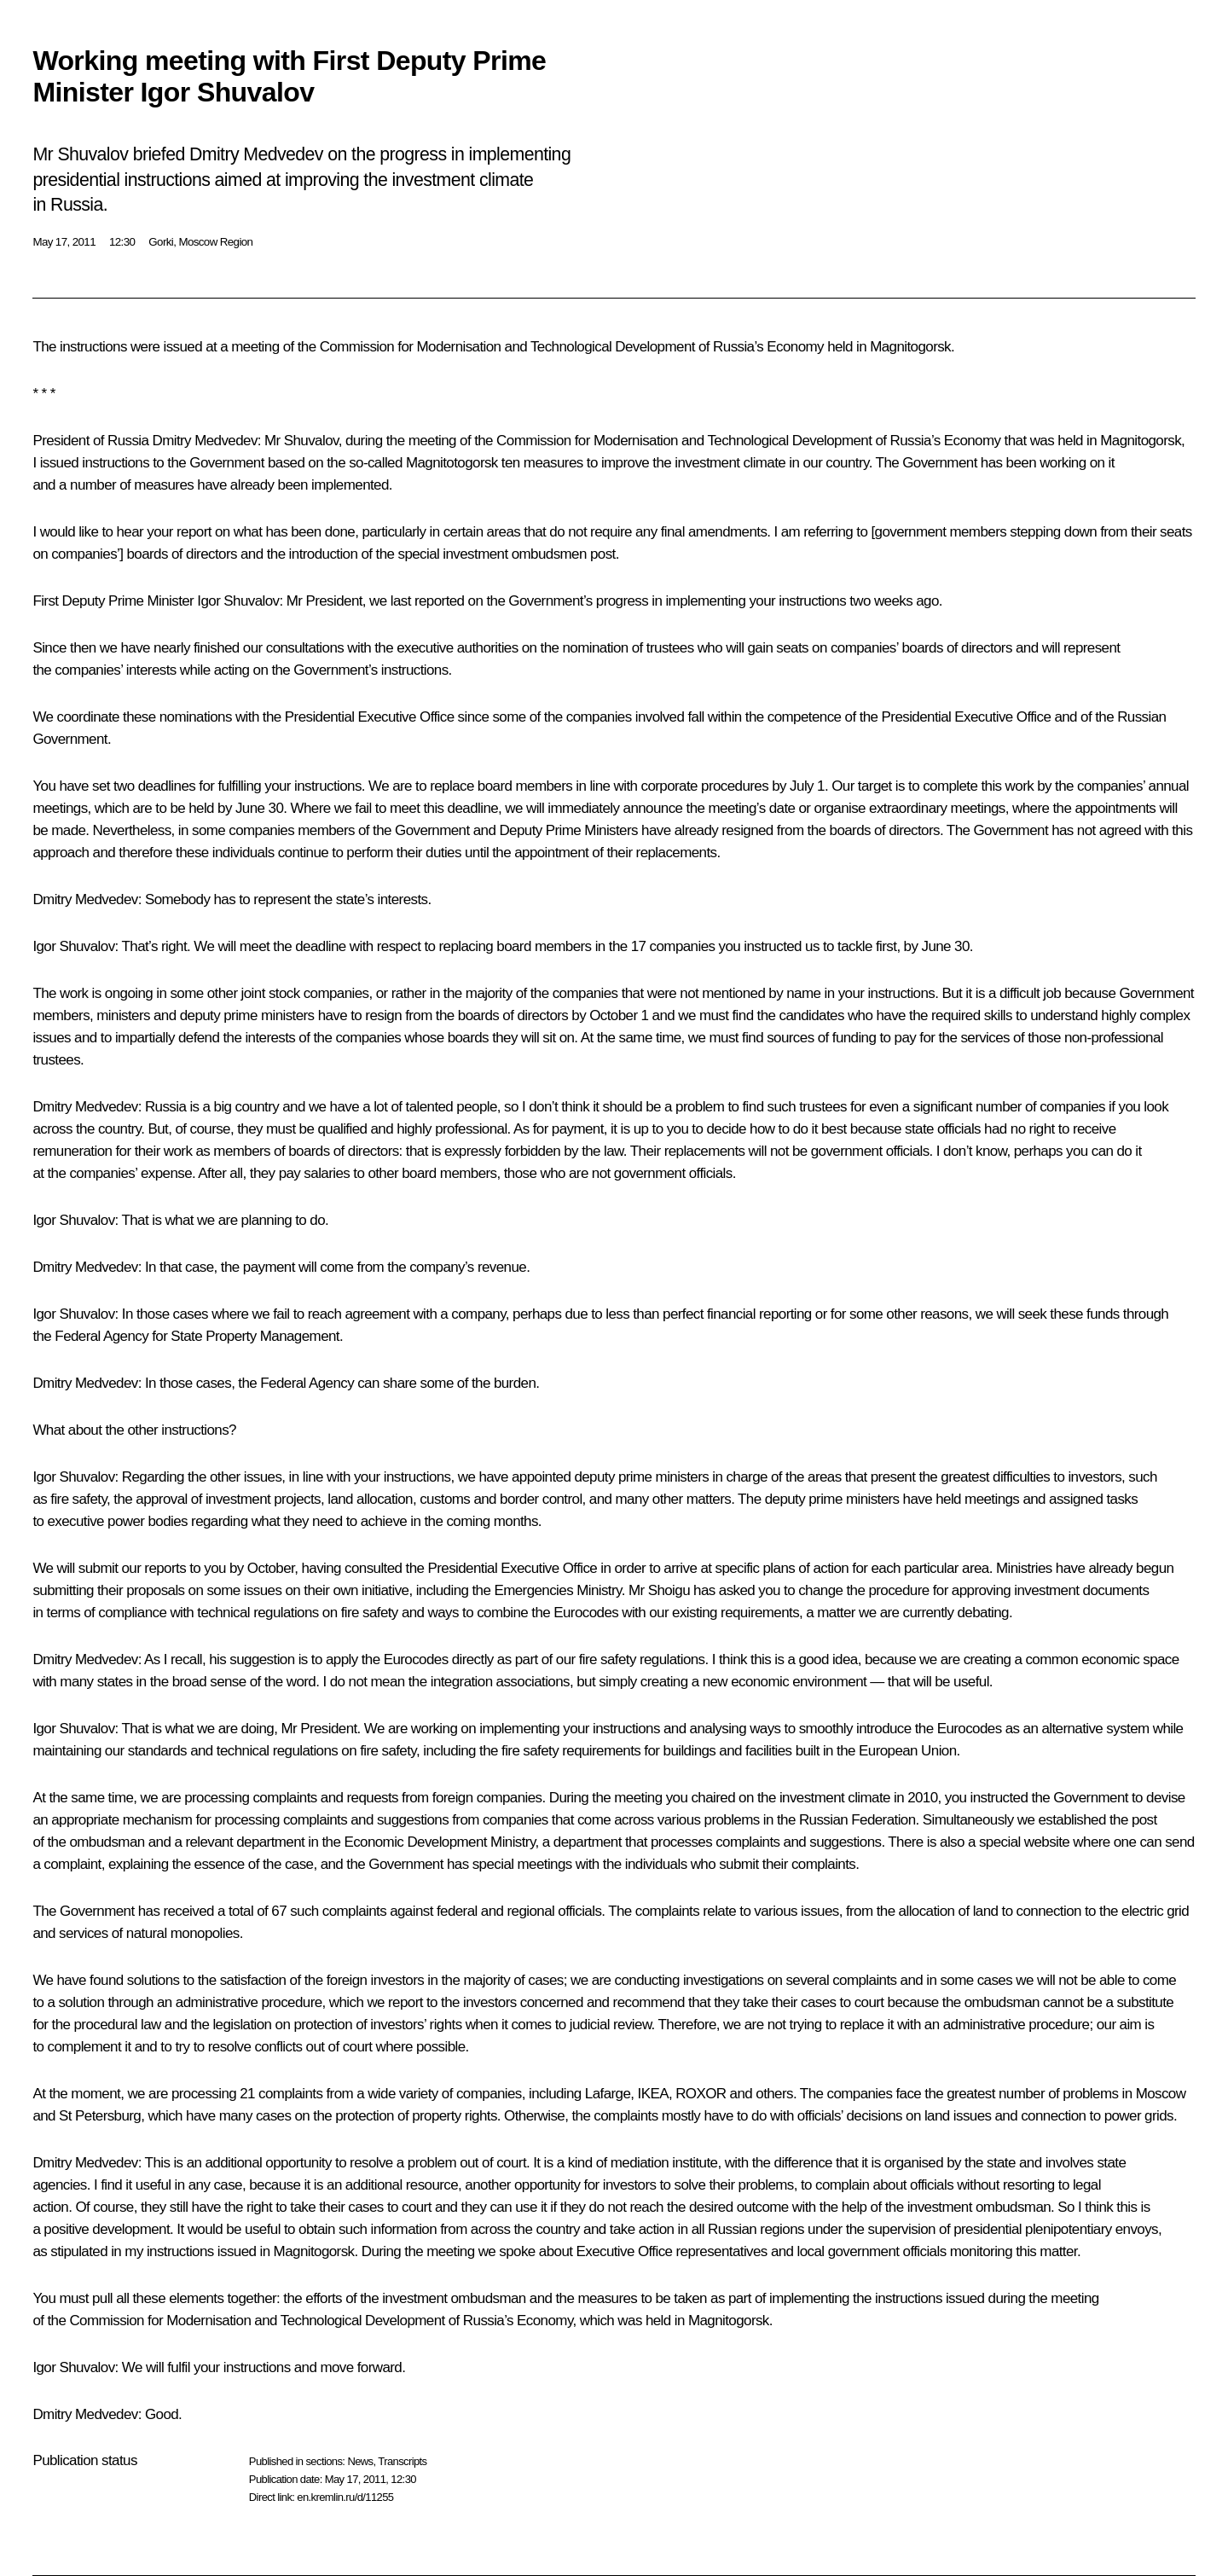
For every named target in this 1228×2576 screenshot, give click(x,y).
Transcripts (402, 2461)
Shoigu (669, 1590)
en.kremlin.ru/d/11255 (345, 2497)
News (360, 2461)
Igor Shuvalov (238, 601)
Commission (533, 440)
